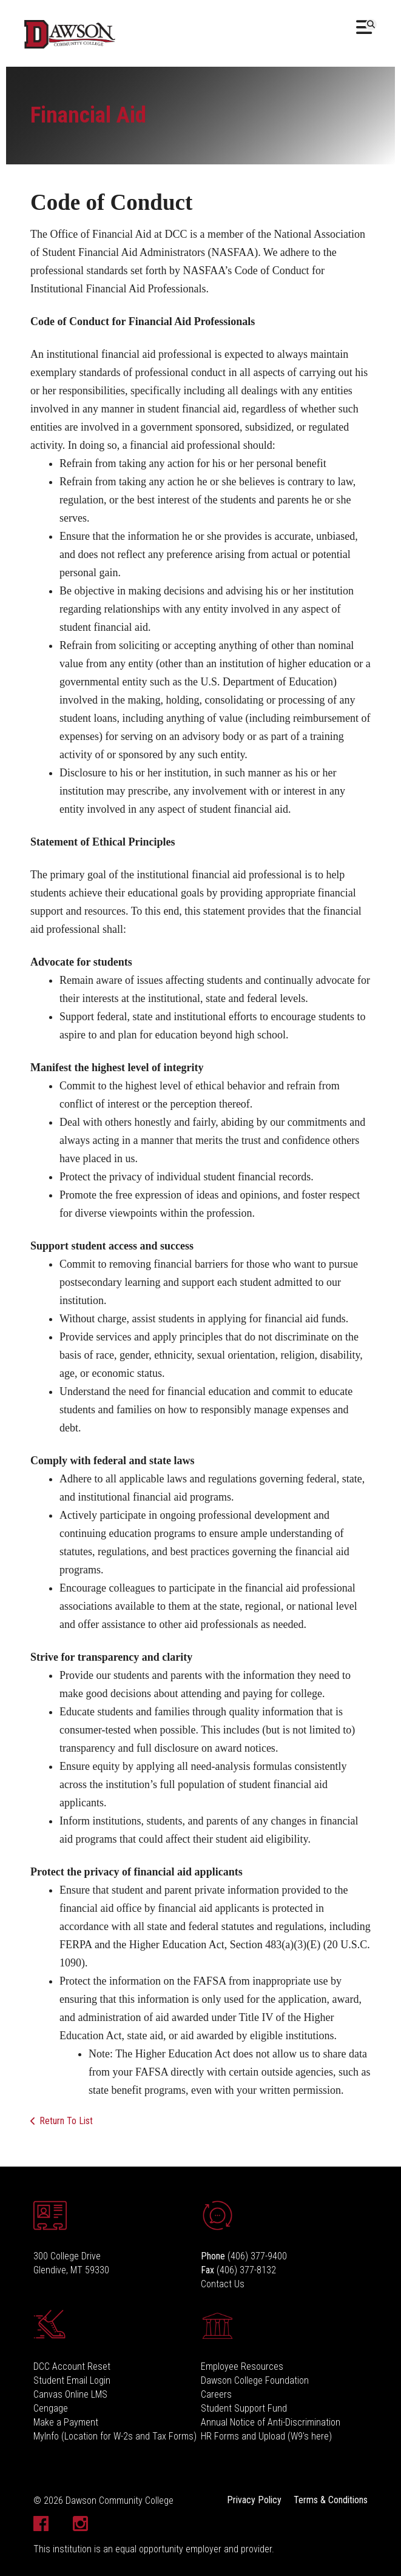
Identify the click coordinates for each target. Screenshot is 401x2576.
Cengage (50, 2408)
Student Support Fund (244, 2408)
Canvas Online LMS (70, 2394)
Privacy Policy (254, 2500)
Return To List (66, 2121)
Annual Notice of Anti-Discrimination (270, 2422)
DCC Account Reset (71, 2366)
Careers (216, 2394)
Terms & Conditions (331, 2500)
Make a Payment (65, 2422)
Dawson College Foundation (255, 2380)
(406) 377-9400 (257, 2256)
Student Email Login (71, 2380)
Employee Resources (242, 2366)
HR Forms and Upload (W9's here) (266, 2436)
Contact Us (222, 2284)
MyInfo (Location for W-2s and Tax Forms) (115, 2436)
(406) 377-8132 (246, 2270)
